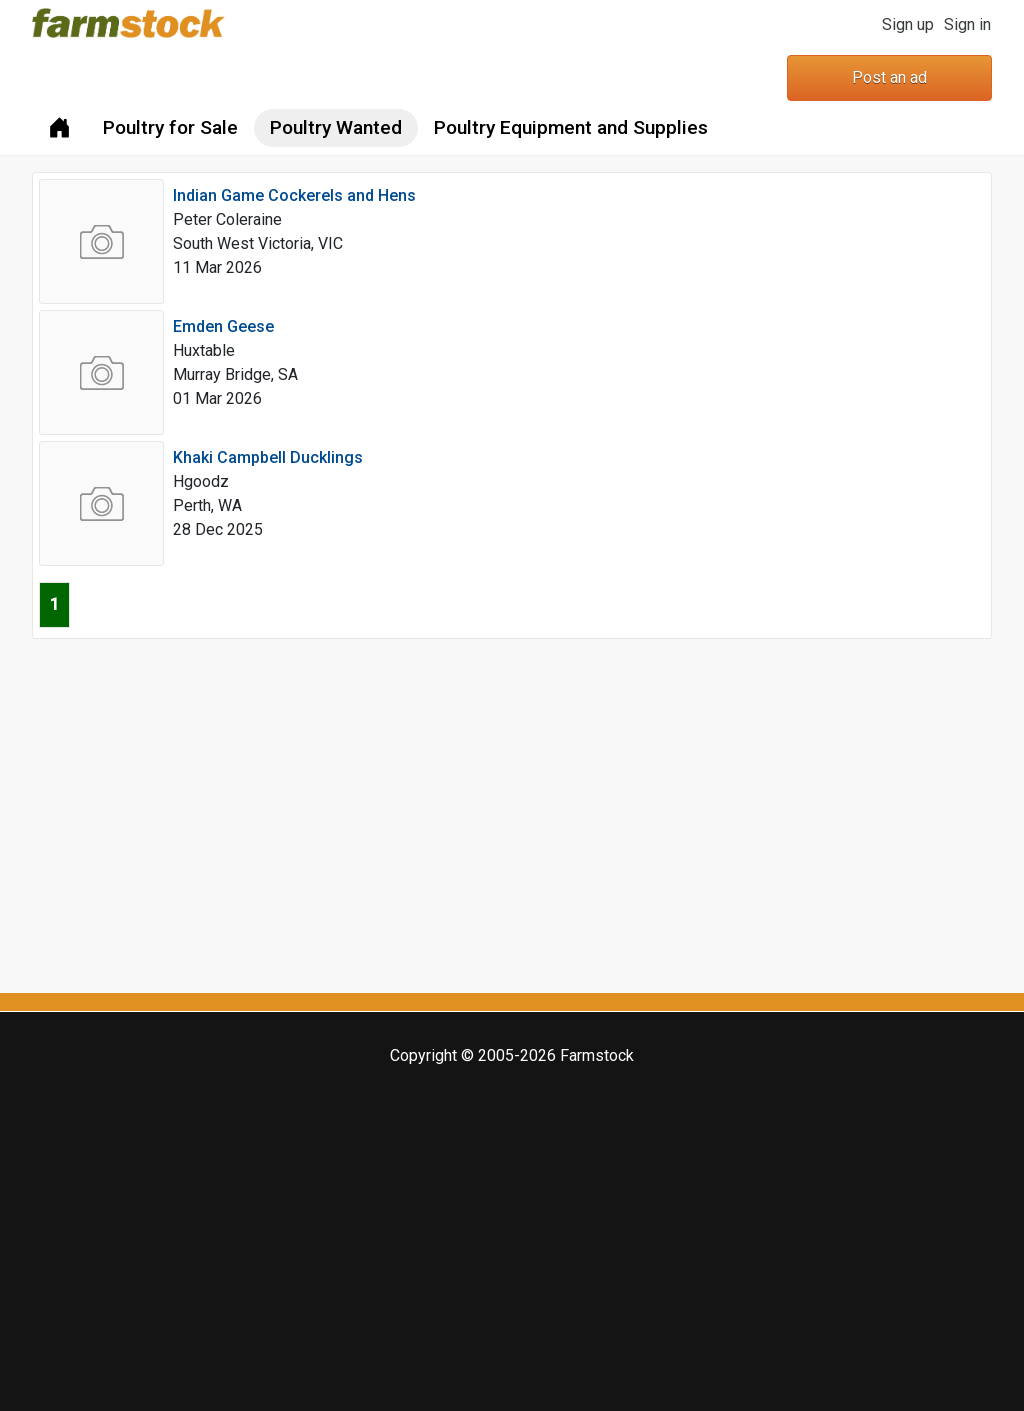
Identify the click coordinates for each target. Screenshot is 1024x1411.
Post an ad (889, 77)
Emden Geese (223, 326)
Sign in (967, 24)
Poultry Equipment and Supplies (571, 127)
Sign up (908, 24)
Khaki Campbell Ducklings (268, 457)
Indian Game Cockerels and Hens (294, 195)
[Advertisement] (512, 813)
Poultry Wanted (336, 127)
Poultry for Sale (170, 127)
